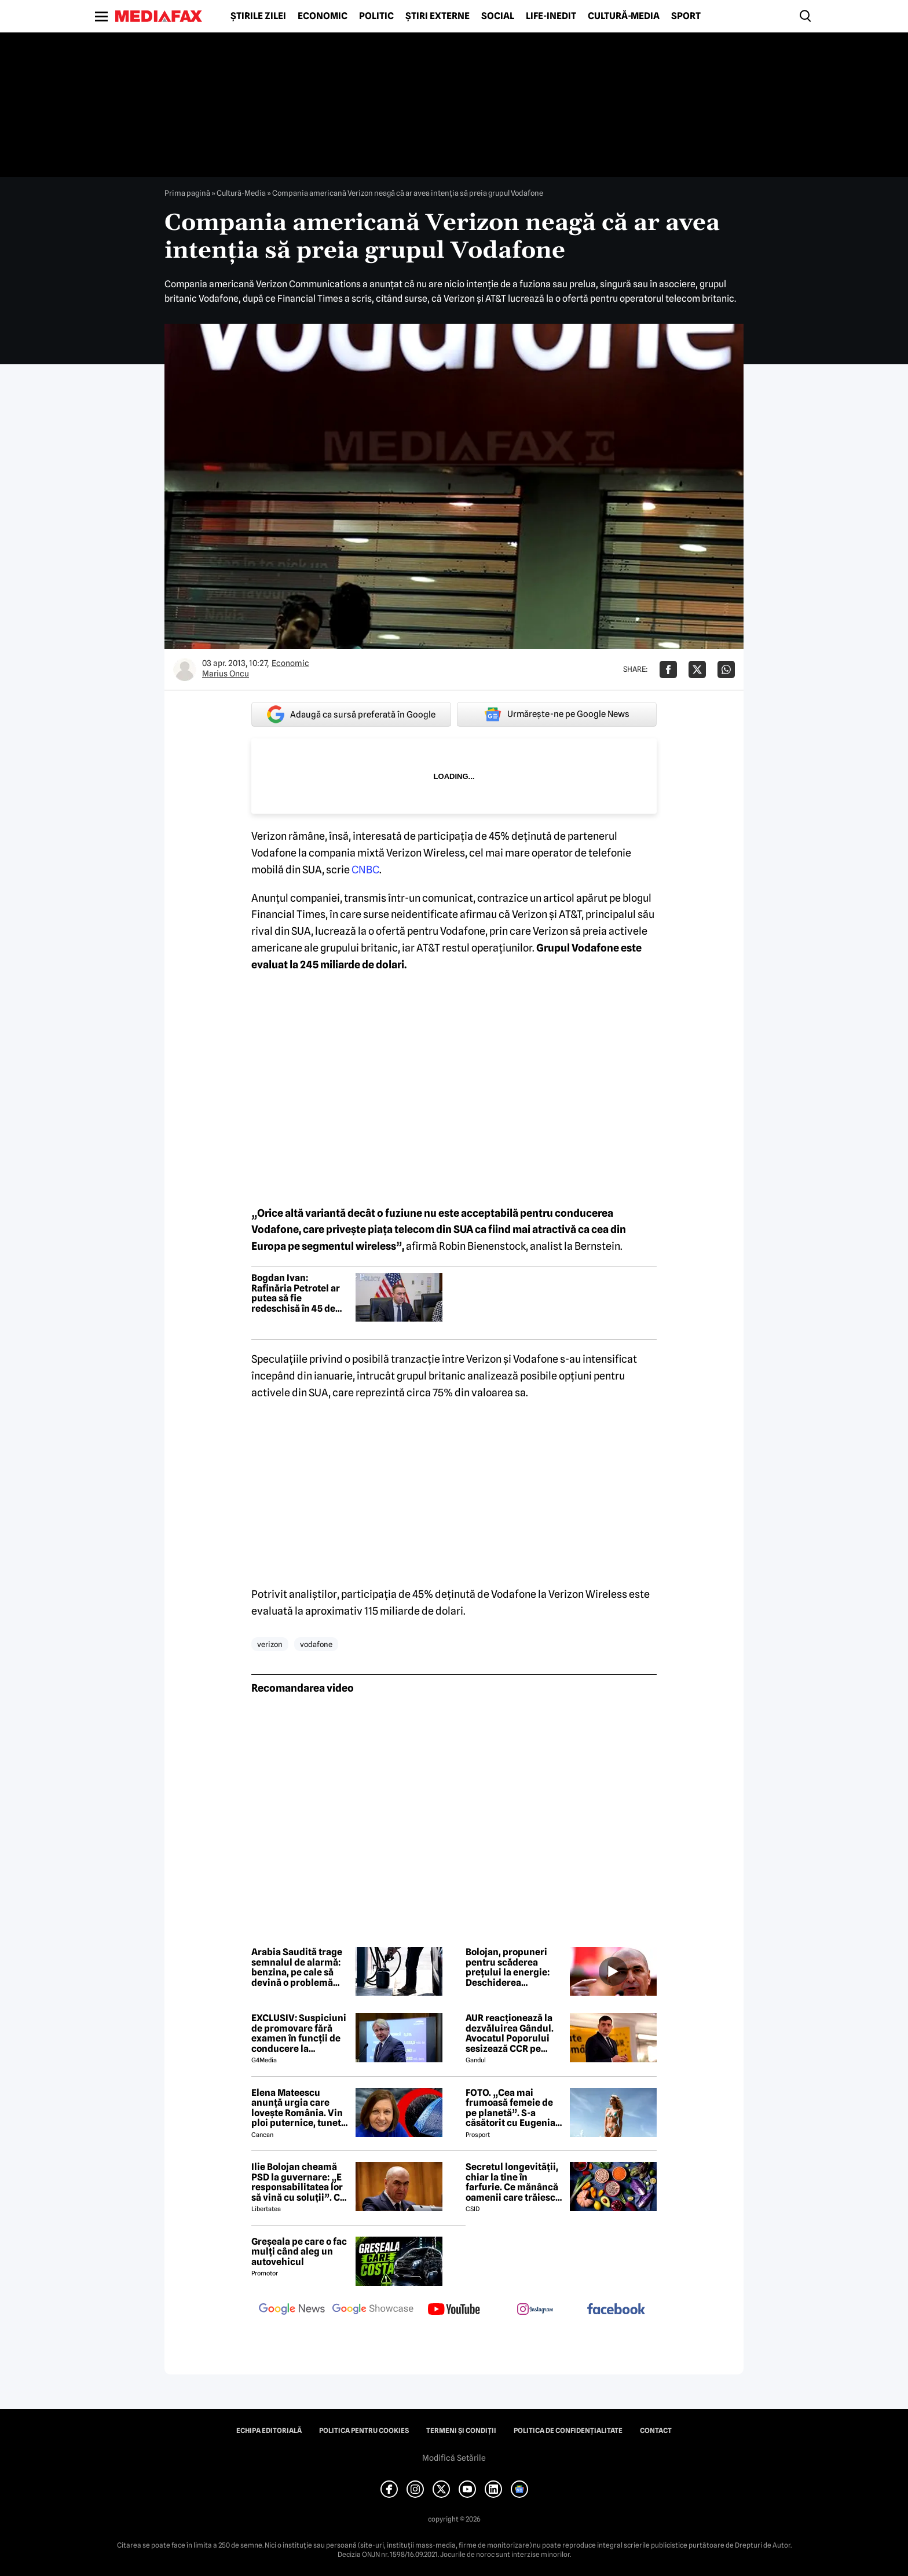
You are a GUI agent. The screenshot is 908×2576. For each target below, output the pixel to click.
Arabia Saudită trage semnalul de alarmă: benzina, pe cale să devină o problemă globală (296, 1967)
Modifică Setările (454, 2457)
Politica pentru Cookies (364, 2431)
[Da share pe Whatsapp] (726, 669)
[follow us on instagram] (535, 2310)
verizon (270, 1644)
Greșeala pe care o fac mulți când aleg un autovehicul (299, 2252)
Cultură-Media (624, 16)
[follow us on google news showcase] (372, 2310)
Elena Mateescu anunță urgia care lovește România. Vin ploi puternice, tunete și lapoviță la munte (298, 2108)
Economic (322, 16)
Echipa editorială (269, 2431)
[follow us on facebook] (616, 2310)
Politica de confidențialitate (568, 2431)
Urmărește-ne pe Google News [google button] (556, 714)
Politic (376, 16)
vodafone (316, 1644)
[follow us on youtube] (454, 2310)
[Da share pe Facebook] (668, 669)
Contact (656, 2431)
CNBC (365, 869)
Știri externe (437, 16)
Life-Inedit (551, 16)
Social (497, 16)
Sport (686, 16)
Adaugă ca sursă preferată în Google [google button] (351, 714)
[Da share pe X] (697, 669)
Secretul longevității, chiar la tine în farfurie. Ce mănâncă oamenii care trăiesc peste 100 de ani (512, 2182)
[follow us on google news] (291, 2310)
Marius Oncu (225, 673)
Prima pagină (187, 192)
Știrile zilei (258, 16)
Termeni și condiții (461, 2431)
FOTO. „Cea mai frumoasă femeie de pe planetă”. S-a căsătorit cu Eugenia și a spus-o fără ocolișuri (510, 2108)
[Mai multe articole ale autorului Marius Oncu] (184, 669)
